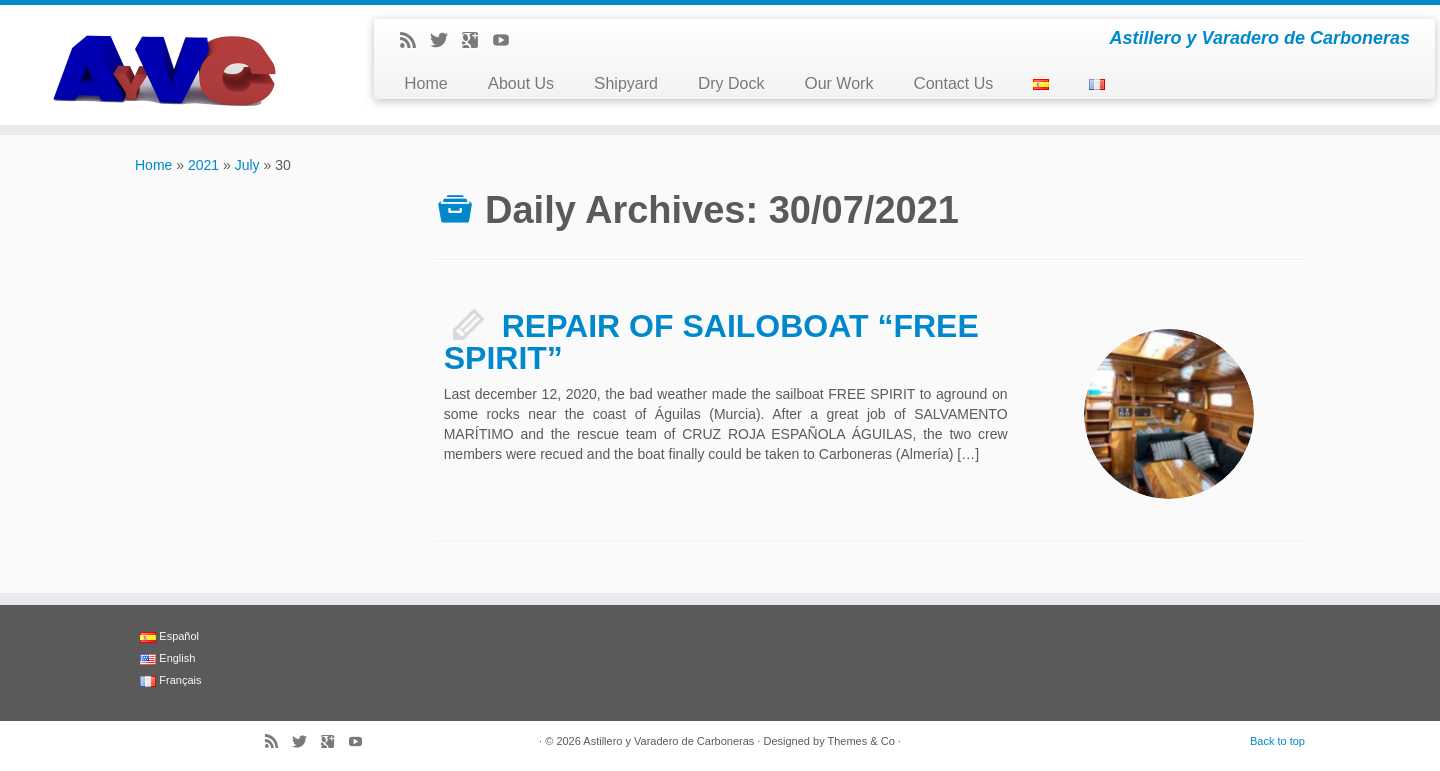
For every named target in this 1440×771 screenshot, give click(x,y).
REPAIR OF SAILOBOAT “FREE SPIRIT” (711, 342)
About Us (521, 83)
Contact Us (953, 83)
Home (425, 83)
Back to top (1277, 741)
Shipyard (626, 83)
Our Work (838, 83)
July (247, 165)
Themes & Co (861, 741)
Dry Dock (731, 83)
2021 (203, 165)
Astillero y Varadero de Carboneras (668, 741)
